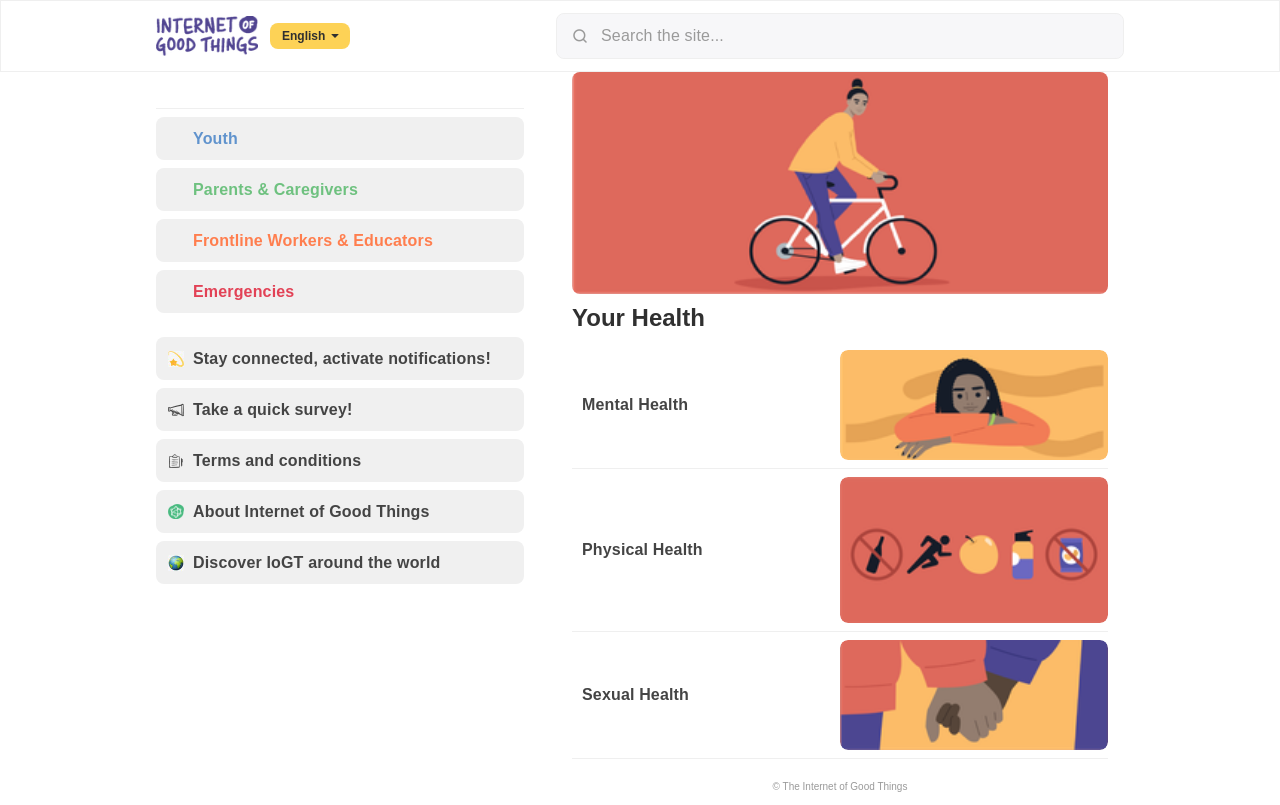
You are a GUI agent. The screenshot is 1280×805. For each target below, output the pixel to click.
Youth (203, 138)
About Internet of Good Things (299, 511)
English (310, 36)
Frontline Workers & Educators (300, 240)
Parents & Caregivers (263, 189)
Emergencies (231, 291)
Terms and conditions (264, 460)
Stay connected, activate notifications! (329, 358)
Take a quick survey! (260, 409)
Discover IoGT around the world (304, 562)
